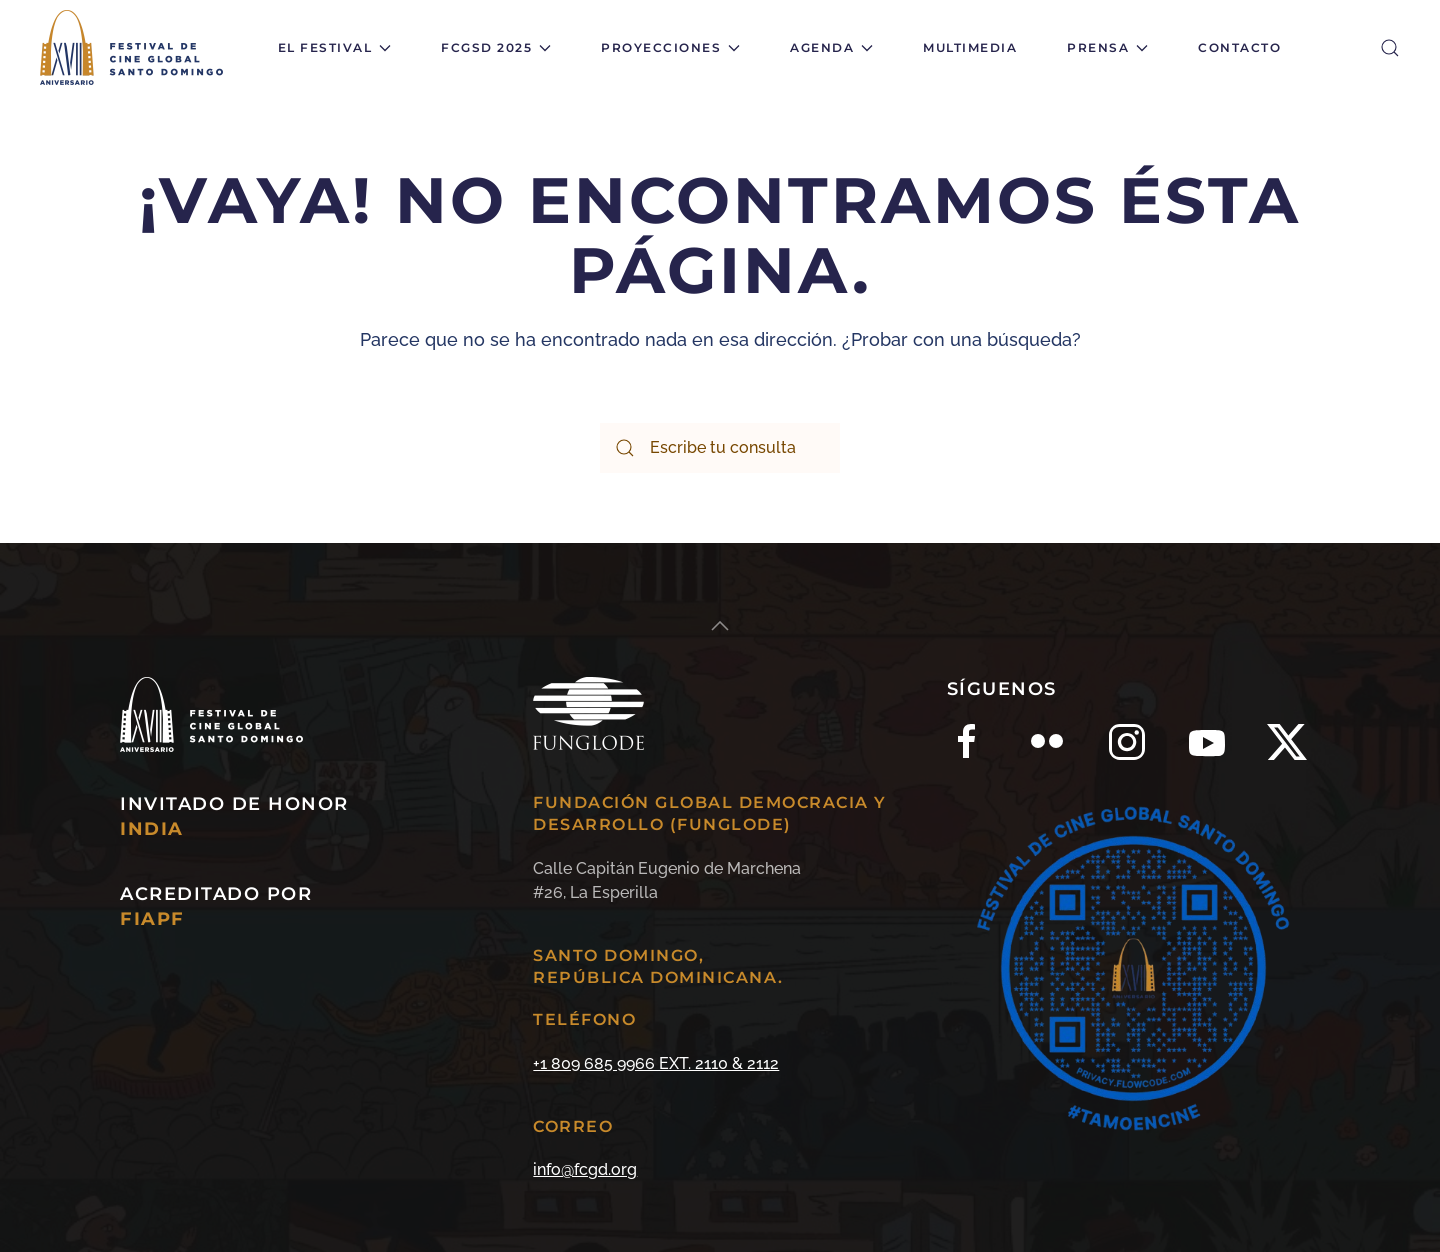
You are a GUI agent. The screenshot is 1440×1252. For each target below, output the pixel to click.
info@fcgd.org (585, 1169)
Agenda (831, 47)
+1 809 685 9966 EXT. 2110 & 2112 (656, 1063)
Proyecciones (670, 47)
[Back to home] (134, 47)
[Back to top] (720, 626)
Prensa (1107, 47)
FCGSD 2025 (496, 47)
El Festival (335, 47)
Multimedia (970, 47)
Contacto (1239, 47)
